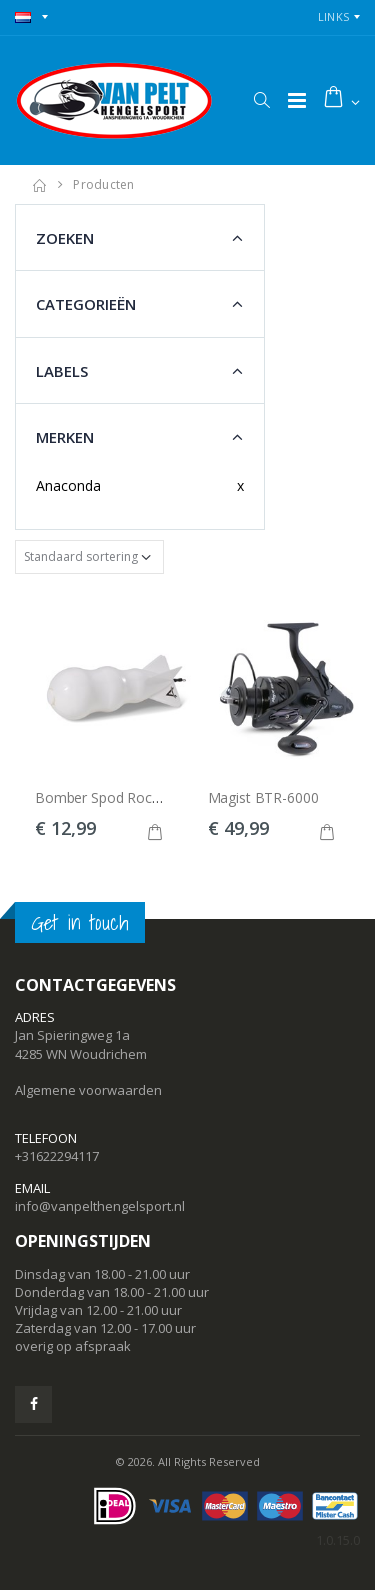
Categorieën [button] (86, 304)
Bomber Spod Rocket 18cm (123, 797)
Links (333, 16)
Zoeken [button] (65, 238)
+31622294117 (57, 1156)
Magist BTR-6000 (263, 797)
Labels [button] (62, 371)
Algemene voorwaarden (88, 1090)
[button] (261, 100)
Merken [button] (65, 437)
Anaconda (68, 485)
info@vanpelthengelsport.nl (100, 1206)
